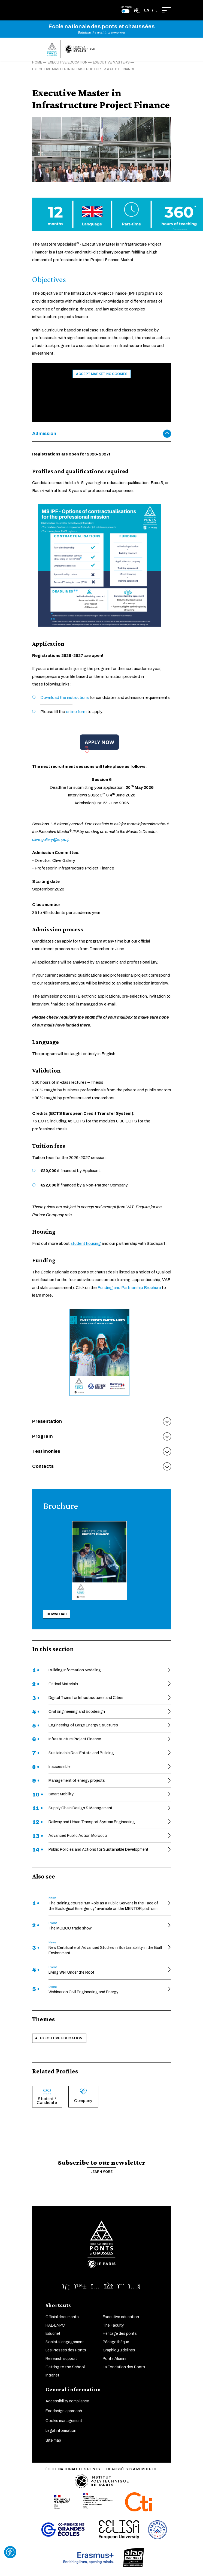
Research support (61, 2359)
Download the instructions (64, 697)
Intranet (52, 2375)
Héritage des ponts (120, 2334)
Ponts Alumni (114, 2359)
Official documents (62, 2317)
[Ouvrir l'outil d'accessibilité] (10, 2552)
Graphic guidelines (119, 2350)
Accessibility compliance (67, 2401)
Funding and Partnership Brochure (129, 1287)
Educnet (53, 2334)
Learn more (101, 2172)
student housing (86, 1243)
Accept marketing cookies (101, 374)
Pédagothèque (116, 2342)
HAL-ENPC (55, 2325)
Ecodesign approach (64, 2411)
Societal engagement (65, 2342)
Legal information (61, 2431)
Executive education (61, 2038)
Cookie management (64, 2421)
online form (76, 711)
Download (57, 1614)
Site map (53, 2440)
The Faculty (113, 2325)
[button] (150, 10)
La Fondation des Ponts (124, 2367)
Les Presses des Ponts (66, 2350)
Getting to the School (65, 2367)
